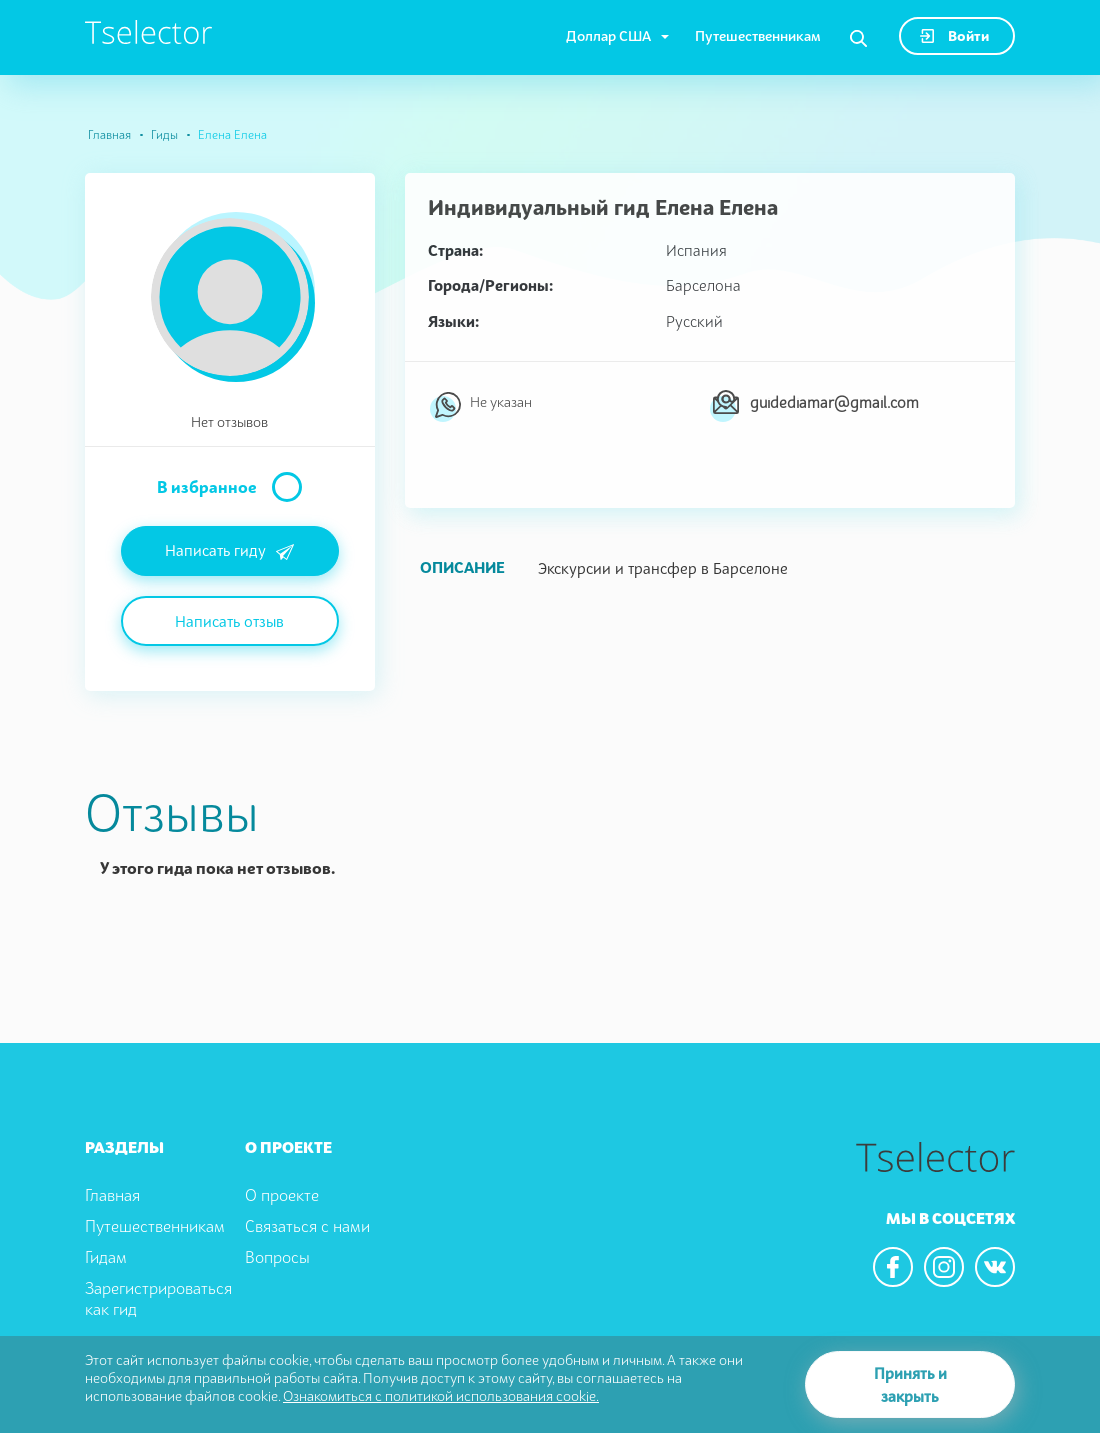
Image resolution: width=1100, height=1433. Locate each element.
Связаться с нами (307, 1226)
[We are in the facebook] (893, 1267)
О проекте (282, 1195)
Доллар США (608, 35)
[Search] (858, 39)
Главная (109, 134)
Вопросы (277, 1257)
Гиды (164, 134)
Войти (954, 35)
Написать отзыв (229, 621)
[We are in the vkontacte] (995, 1267)
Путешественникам (758, 35)
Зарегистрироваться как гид (158, 1298)
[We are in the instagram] (944, 1267)
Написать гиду (229, 552)
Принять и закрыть (910, 1384)
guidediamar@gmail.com (834, 402)
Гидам (106, 1257)
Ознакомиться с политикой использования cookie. (441, 1395)
